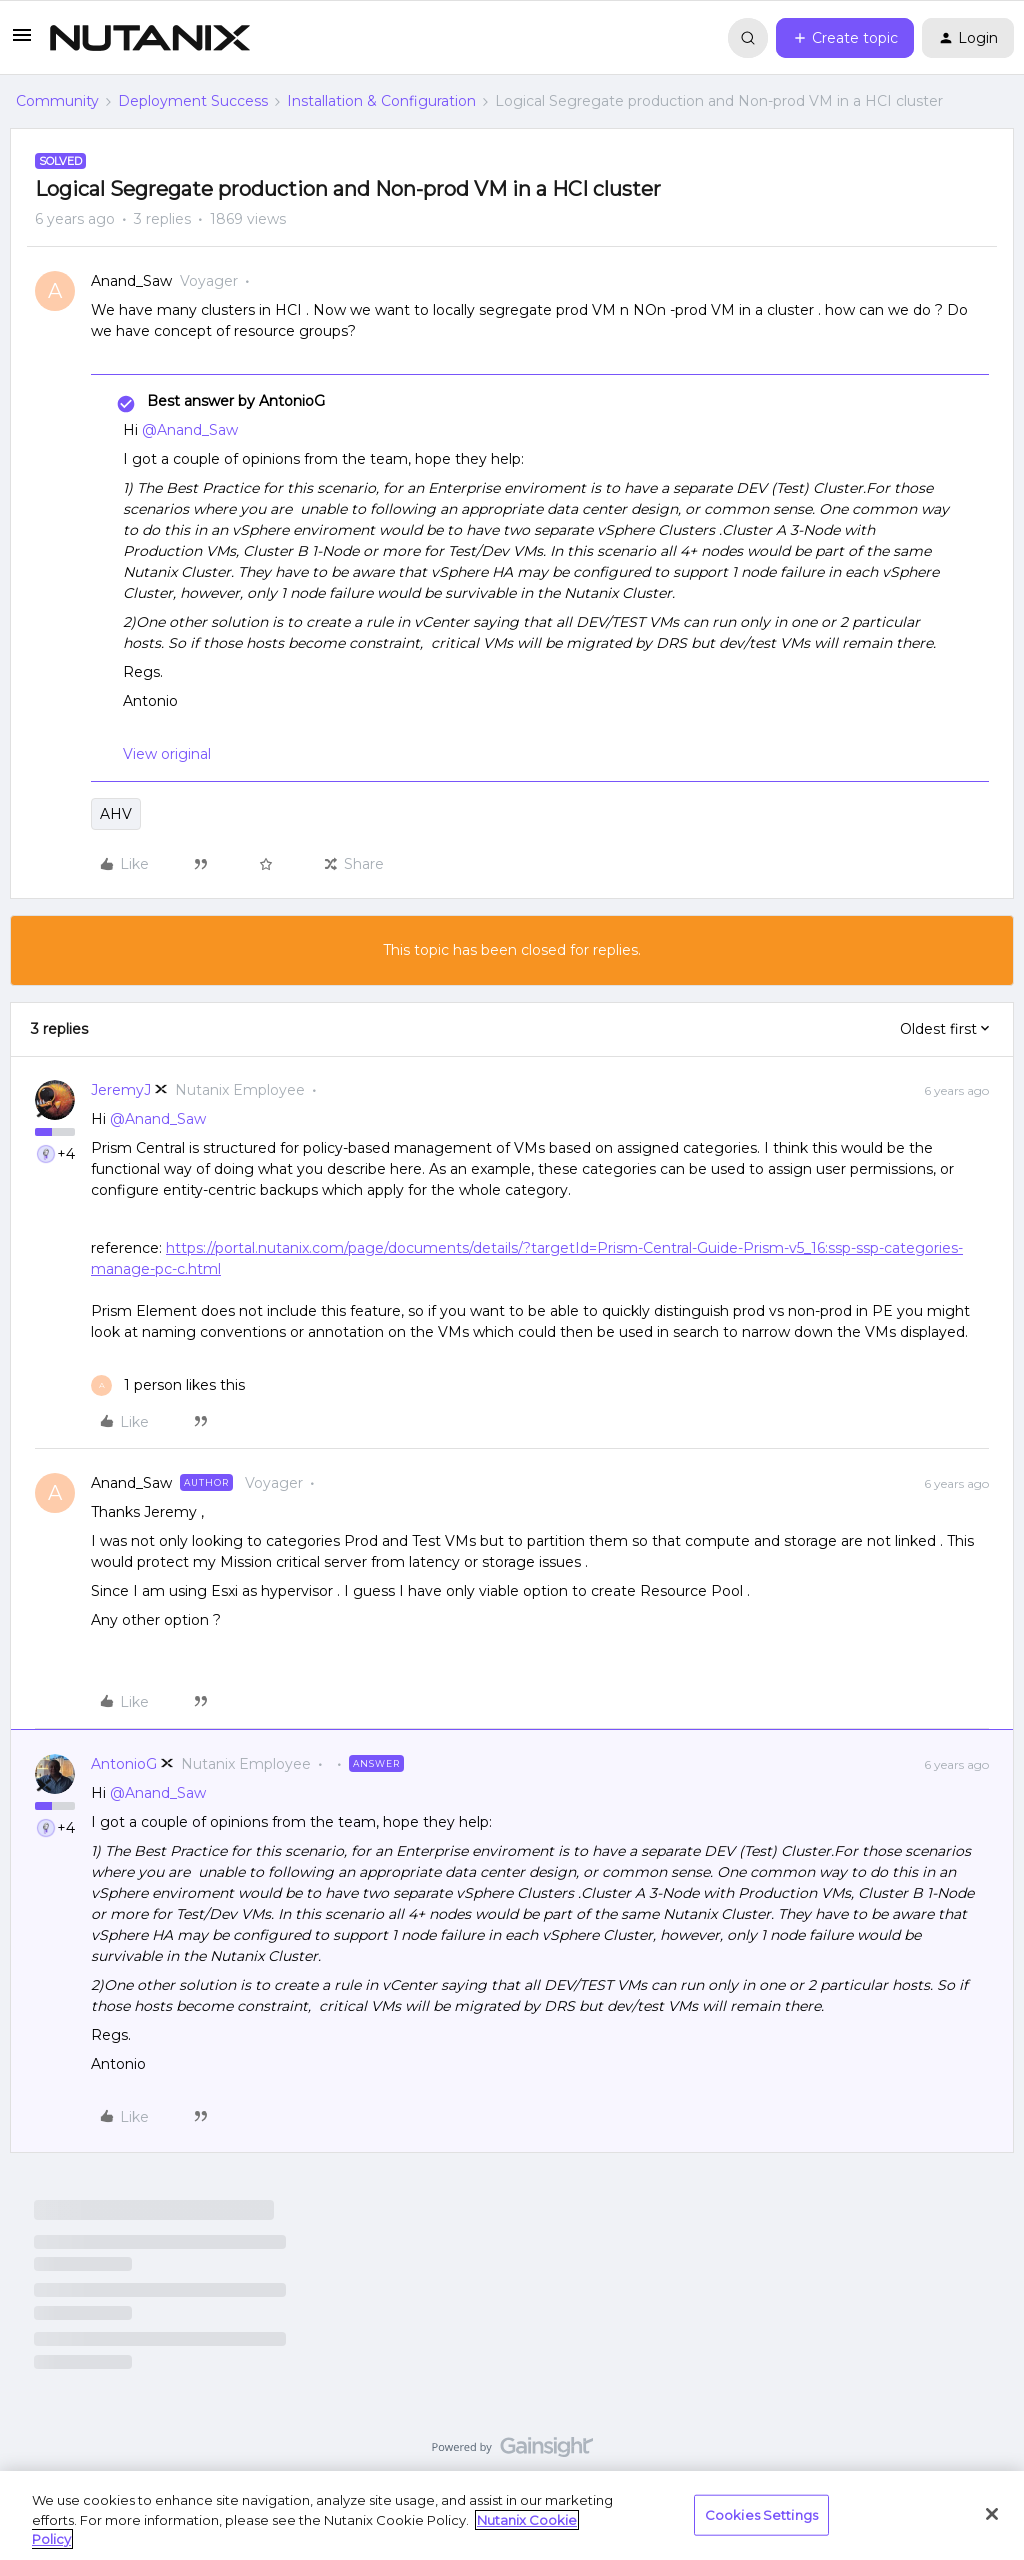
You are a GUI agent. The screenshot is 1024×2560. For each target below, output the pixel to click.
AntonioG (124, 1764)
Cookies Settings (761, 2514)
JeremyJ (121, 1090)
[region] (512, 2515)
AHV (116, 814)
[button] (22, 42)
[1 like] (168, 1385)
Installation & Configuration (381, 101)
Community (57, 101)
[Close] (992, 2514)
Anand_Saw (131, 281)
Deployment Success (193, 101)
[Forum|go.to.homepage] (150, 38)
